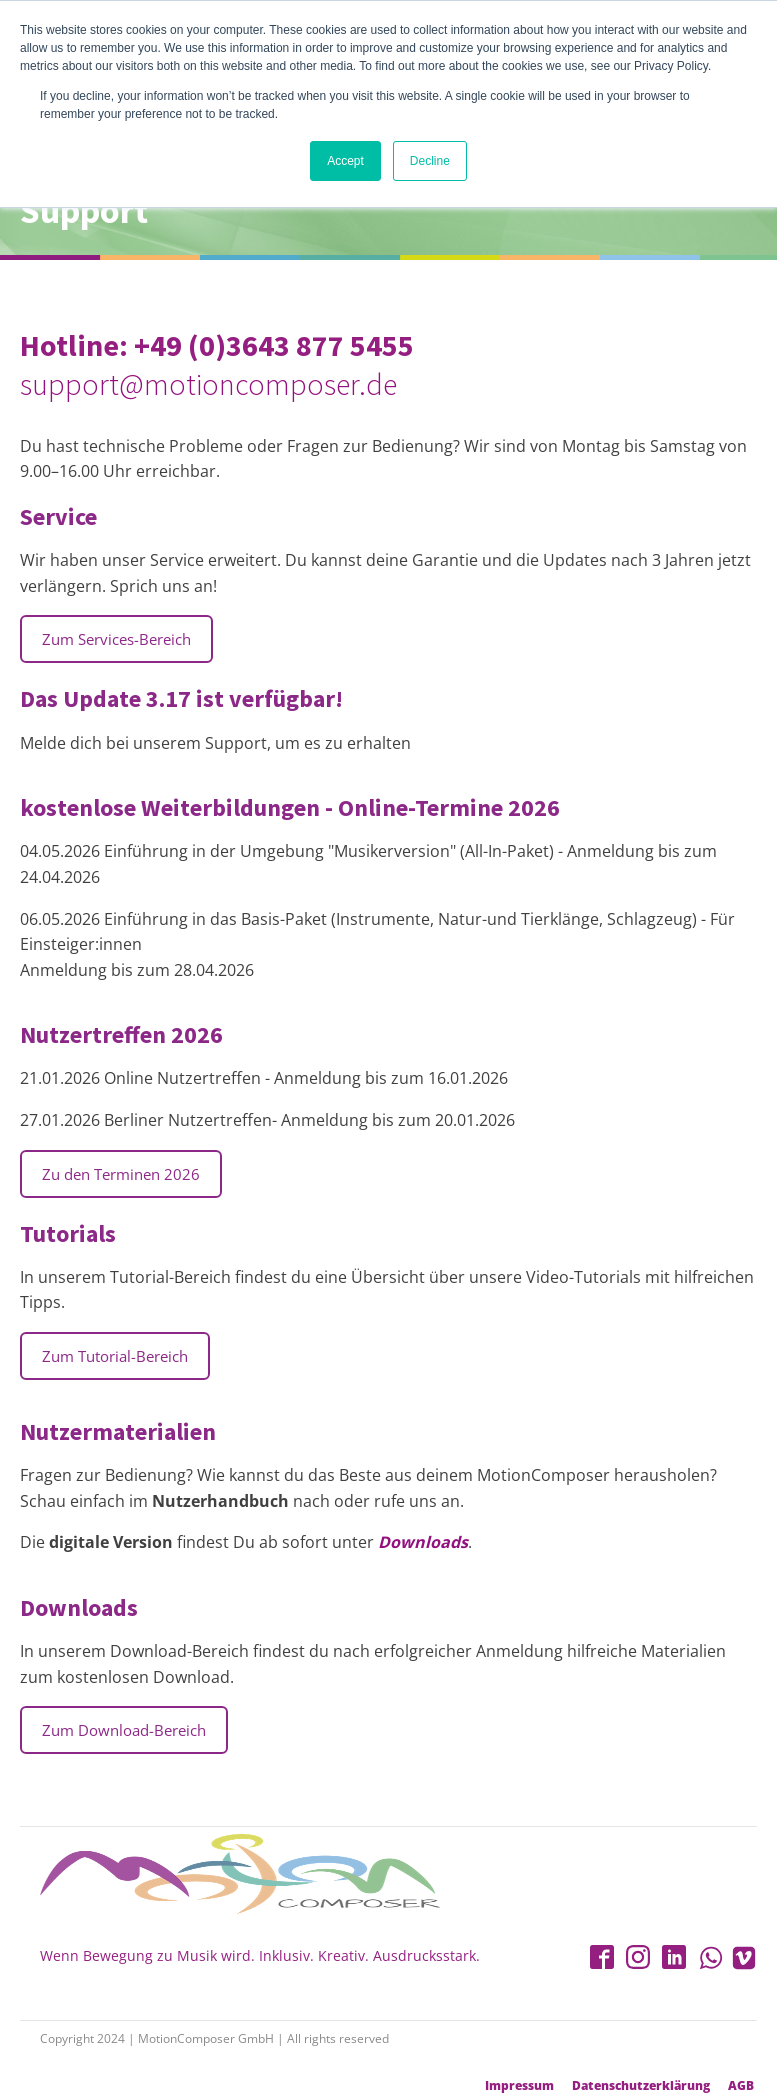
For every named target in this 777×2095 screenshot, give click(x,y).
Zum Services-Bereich (116, 639)
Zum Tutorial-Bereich (115, 1356)
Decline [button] (430, 161)
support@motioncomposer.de (208, 384)
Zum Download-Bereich (124, 1730)
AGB (741, 2086)
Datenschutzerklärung (641, 2086)
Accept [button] (345, 161)
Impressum (519, 2086)
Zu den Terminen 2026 (121, 1174)
